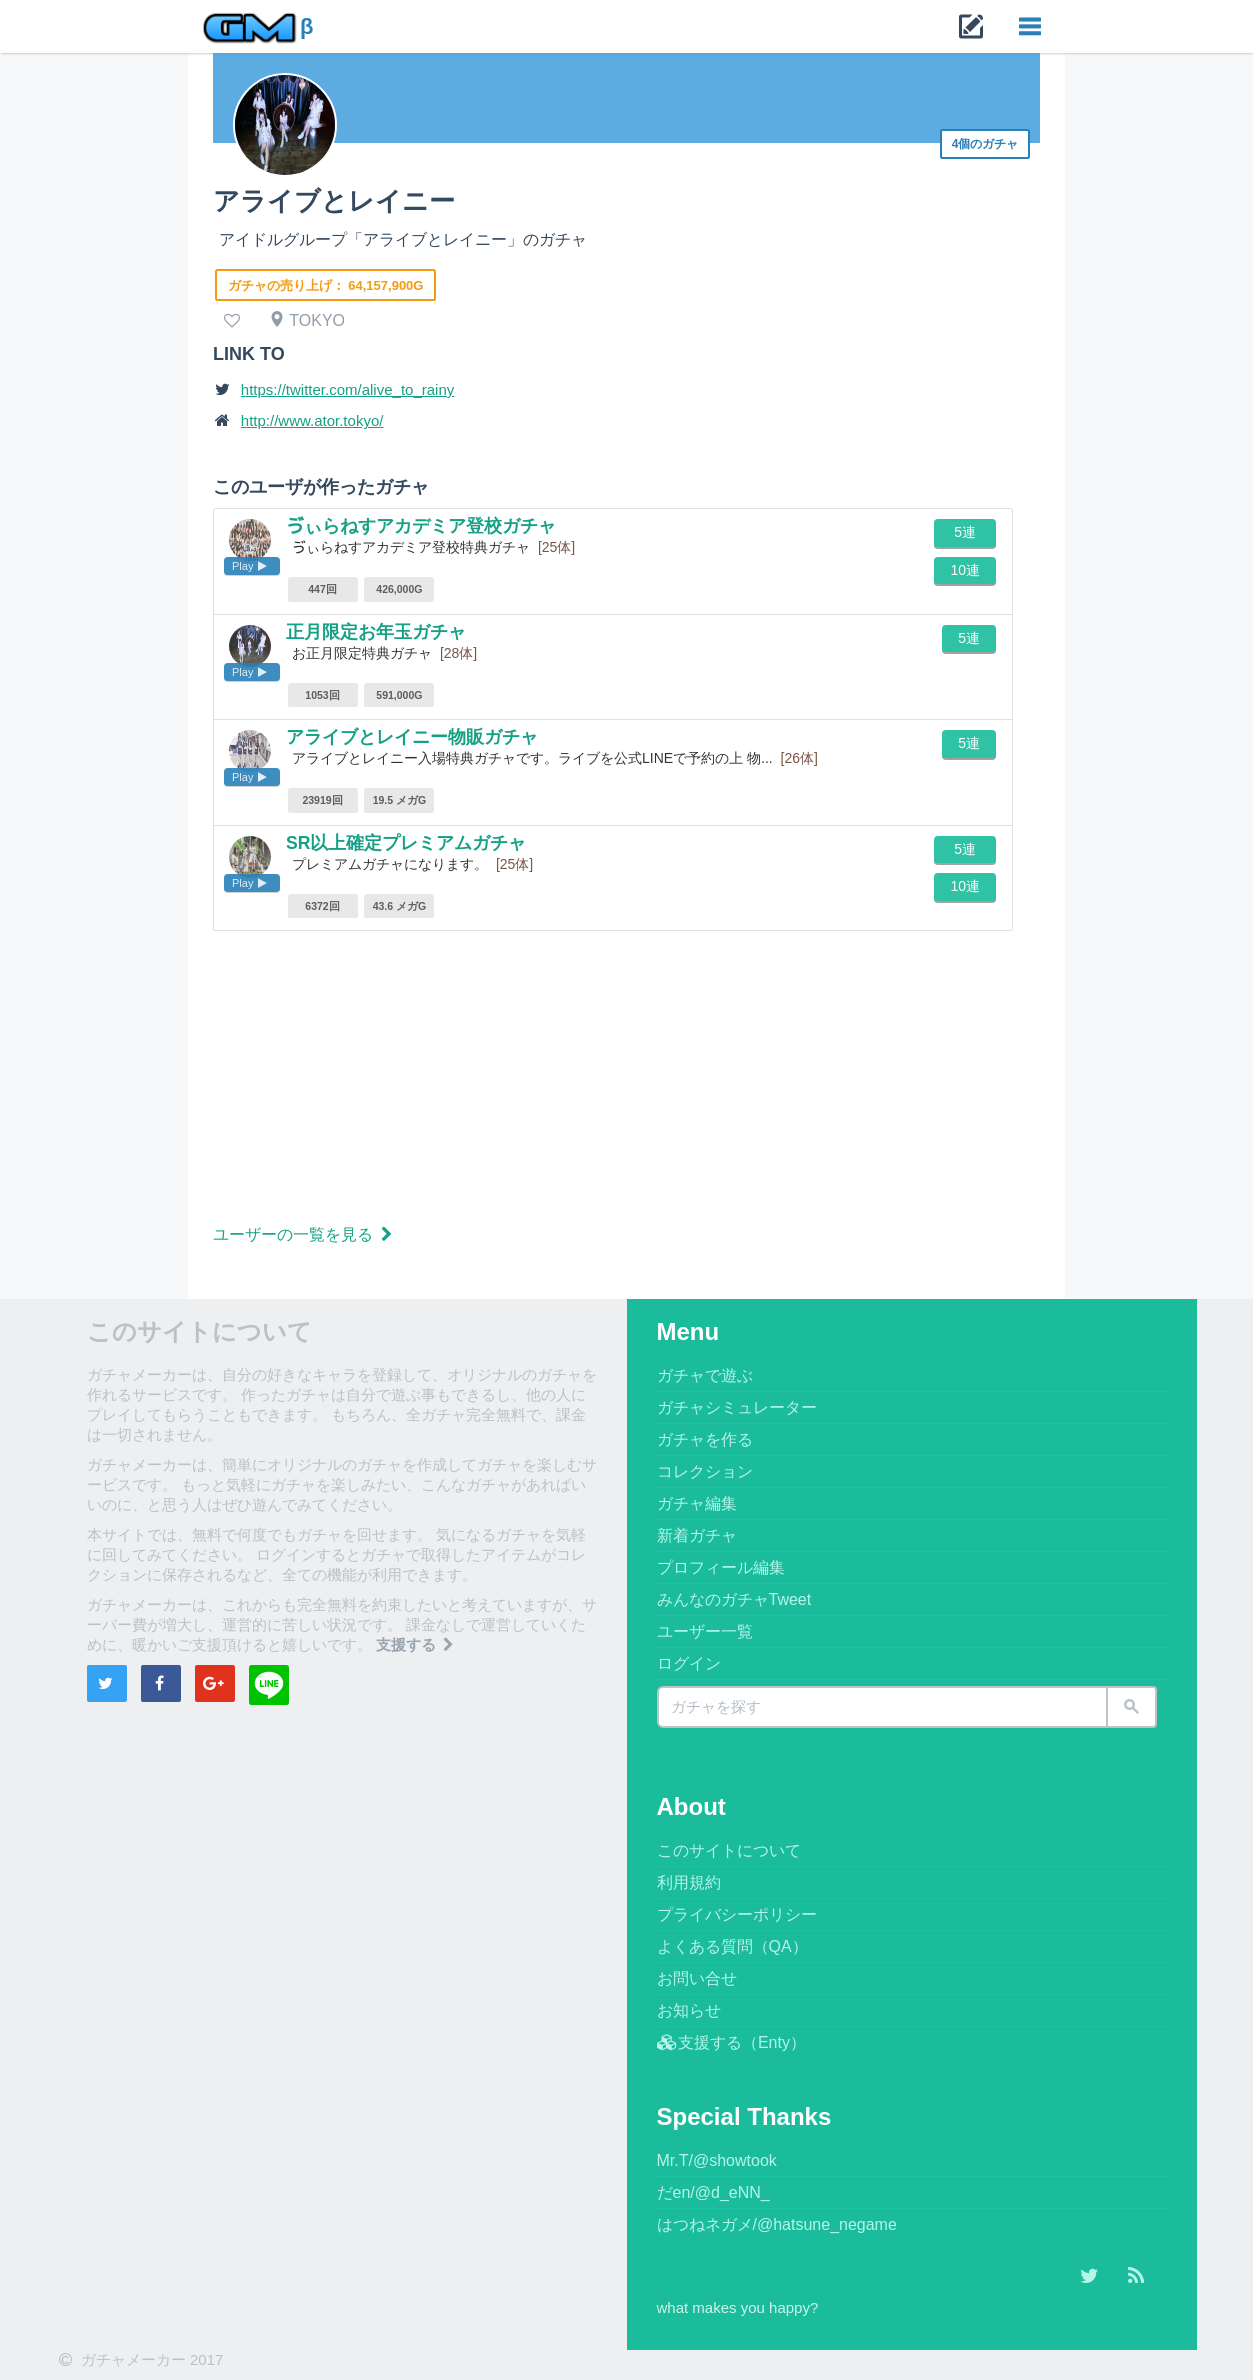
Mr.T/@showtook (717, 2160)
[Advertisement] (626, 1081)
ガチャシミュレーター (737, 1407)
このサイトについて (729, 1850)
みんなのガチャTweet (734, 1599)
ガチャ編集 (697, 1503)
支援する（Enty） (731, 2042)
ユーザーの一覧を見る (304, 1234)
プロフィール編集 (721, 1567)
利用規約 (689, 1882)
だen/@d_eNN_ (713, 2192)
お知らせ (689, 2010)
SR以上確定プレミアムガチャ (406, 843)
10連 (965, 570)
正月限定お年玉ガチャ (376, 632)
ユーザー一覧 (705, 1631)
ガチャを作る (705, 1439)
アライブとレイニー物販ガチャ (412, 737)
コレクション (705, 1471)
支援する (417, 1644)
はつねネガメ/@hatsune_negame (777, 2224)
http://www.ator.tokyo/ (312, 420)
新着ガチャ (697, 1535)
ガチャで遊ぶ (705, 1375)
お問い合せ (697, 1978)
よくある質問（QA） (732, 1946)
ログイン (689, 1663)
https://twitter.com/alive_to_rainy (347, 389)
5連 (965, 532)
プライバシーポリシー (737, 1914)
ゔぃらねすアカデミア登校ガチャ (421, 526)
